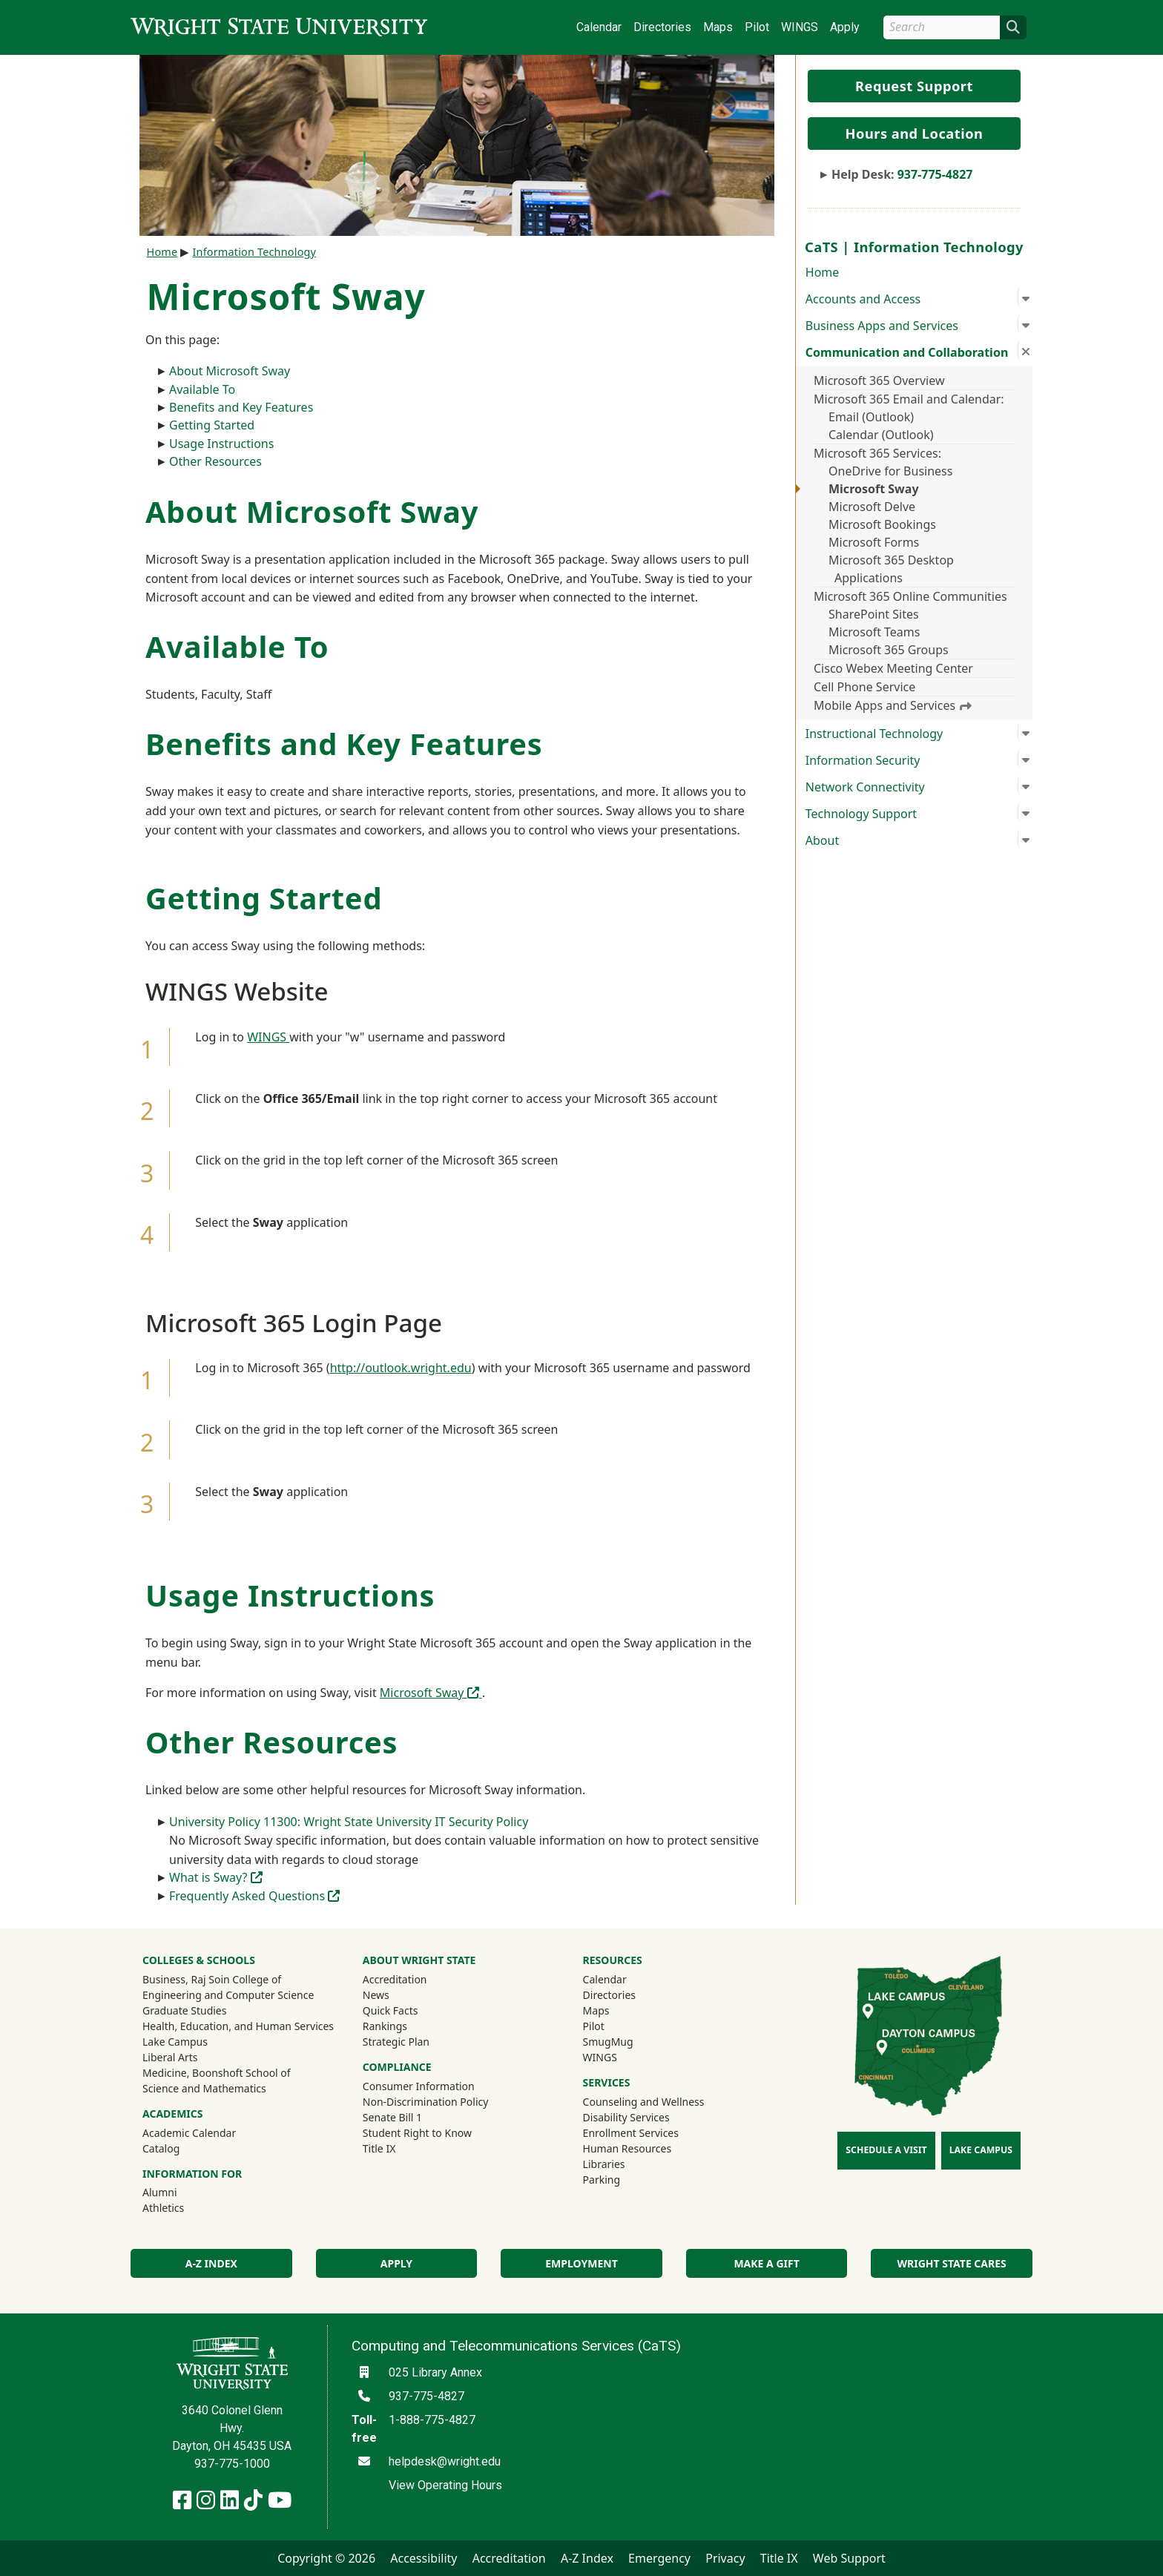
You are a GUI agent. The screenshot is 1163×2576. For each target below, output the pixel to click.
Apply (845, 27)
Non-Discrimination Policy (426, 2102)
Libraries (604, 2164)
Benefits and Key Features (241, 407)
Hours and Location (915, 133)
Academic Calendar (189, 2133)
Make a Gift (766, 2263)
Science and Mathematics (204, 2088)
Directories (662, 27)
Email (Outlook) (871, 417)
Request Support (914, 86)
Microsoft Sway (873, 489)
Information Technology (254, 252)
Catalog (160, 2148)
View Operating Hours (445, 2485)
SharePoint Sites (873, 614)
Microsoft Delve (871, 506)
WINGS (799, 27)
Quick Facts (390, 2010)
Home (822, 272)
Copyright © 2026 (326, 2558)
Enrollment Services (631, 2133)
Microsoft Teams (874, 632)
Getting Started (211, 425)
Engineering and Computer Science (228, 1995)
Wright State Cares (951, 2263)
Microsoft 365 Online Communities (910, 596)
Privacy (725, 2558)
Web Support (849, 2558)
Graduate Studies (184, 2010)
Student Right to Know (417, 2133)
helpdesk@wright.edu (445, 2461)
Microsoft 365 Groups (888, 650)
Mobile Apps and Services (893, 705)
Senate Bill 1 (392, 2117)
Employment (581, 2263)
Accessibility (423, 2558)
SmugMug (628, 2041)
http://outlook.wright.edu (401, 1368)
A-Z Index (211, 2263)
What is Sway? (216, 1877)
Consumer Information (419, 2086)
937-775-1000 (232, 2464)
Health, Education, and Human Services (238, 2026)
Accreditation (395, 1979)
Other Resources (215, 461)
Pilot (757, 27)
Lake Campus (175, 2042)
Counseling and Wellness (644, 2102)
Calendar (599, 27)
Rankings (385, 2026)
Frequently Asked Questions (254, 1896)
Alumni (179, 2191)
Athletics (183, 2207)
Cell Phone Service (864, 687)
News (376, 1995)
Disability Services (626, 2117)
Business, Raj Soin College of (211, 1979)
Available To (202, 389)
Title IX (379, 2148)
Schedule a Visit (886, 2150)
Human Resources (627, 2148)
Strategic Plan (396, 2042)
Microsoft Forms (873, 542)
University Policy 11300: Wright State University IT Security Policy (348, 1822)
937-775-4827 (935, 174)
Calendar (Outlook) (881, 434)
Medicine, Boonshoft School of (216, 2073)
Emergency (659, 2558)
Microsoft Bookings (882, 524)
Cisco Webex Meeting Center (893, 668)
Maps (718, 27)
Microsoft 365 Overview (879, 380)
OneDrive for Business (890, 471)
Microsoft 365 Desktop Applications (891, 569)
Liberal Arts (170, 2057)
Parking (601, 2180)
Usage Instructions (221, 443)
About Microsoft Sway (229, 371)
